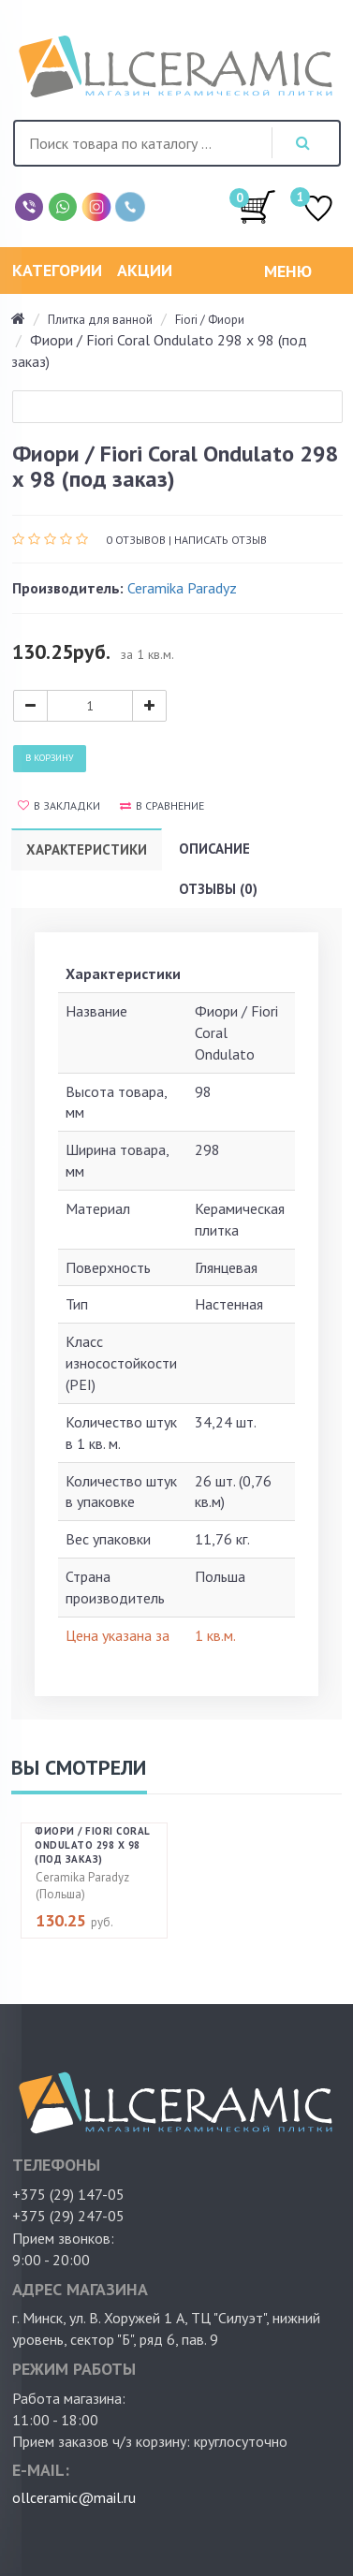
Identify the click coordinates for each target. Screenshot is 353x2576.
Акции (144, 270)
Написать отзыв (220, 540)
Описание (214, 848)
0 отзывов (136, 540)
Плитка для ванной (100, 320)
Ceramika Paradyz (182, 587)
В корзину (49, 758)
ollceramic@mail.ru (74, 2497)
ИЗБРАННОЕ (318, 210)
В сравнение (162, 805)
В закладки (59, 805)
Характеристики (86, 849)
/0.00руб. (257, 206)
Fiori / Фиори (209, 320)
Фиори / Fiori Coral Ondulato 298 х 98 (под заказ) (92, 1845)
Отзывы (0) (218, 889)
